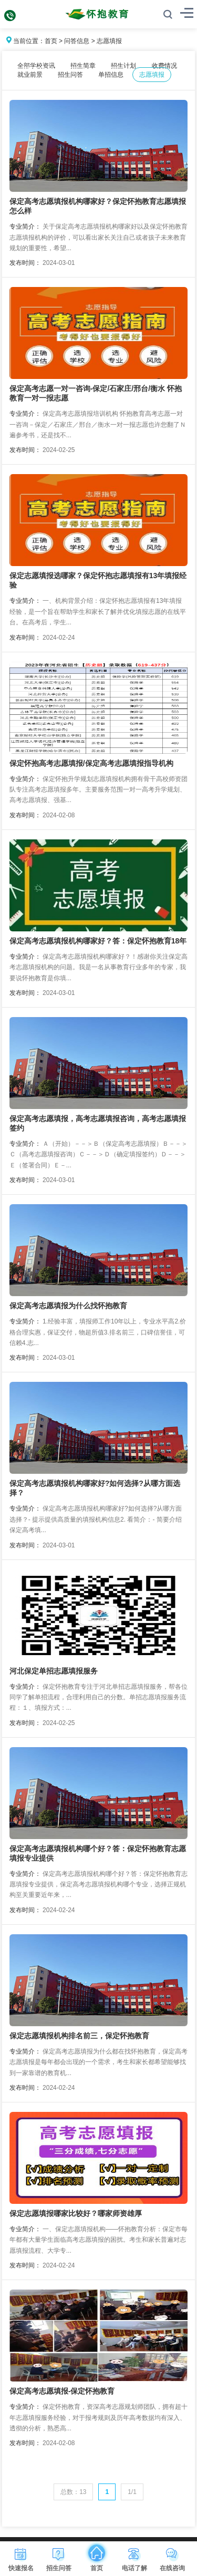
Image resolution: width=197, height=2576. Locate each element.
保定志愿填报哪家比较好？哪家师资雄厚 (75, 2213)
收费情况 (164, 65)
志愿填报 (109, 41)
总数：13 (73, 2492)
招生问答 (70, 74)
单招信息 (110, 74)
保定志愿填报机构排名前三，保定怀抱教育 (79, 2035)
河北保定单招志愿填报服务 (53, 1671)
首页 (51, 41)
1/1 (132, 2492)
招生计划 (123, 65)
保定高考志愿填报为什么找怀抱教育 (68, 1305)
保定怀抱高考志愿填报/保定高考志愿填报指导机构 (91, 763)
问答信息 (76, 41)
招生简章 (83, 65)
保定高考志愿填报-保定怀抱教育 (62, 2391)
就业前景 (30, 74)
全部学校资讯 (36, 65)
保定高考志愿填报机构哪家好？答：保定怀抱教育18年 (98, 941)
